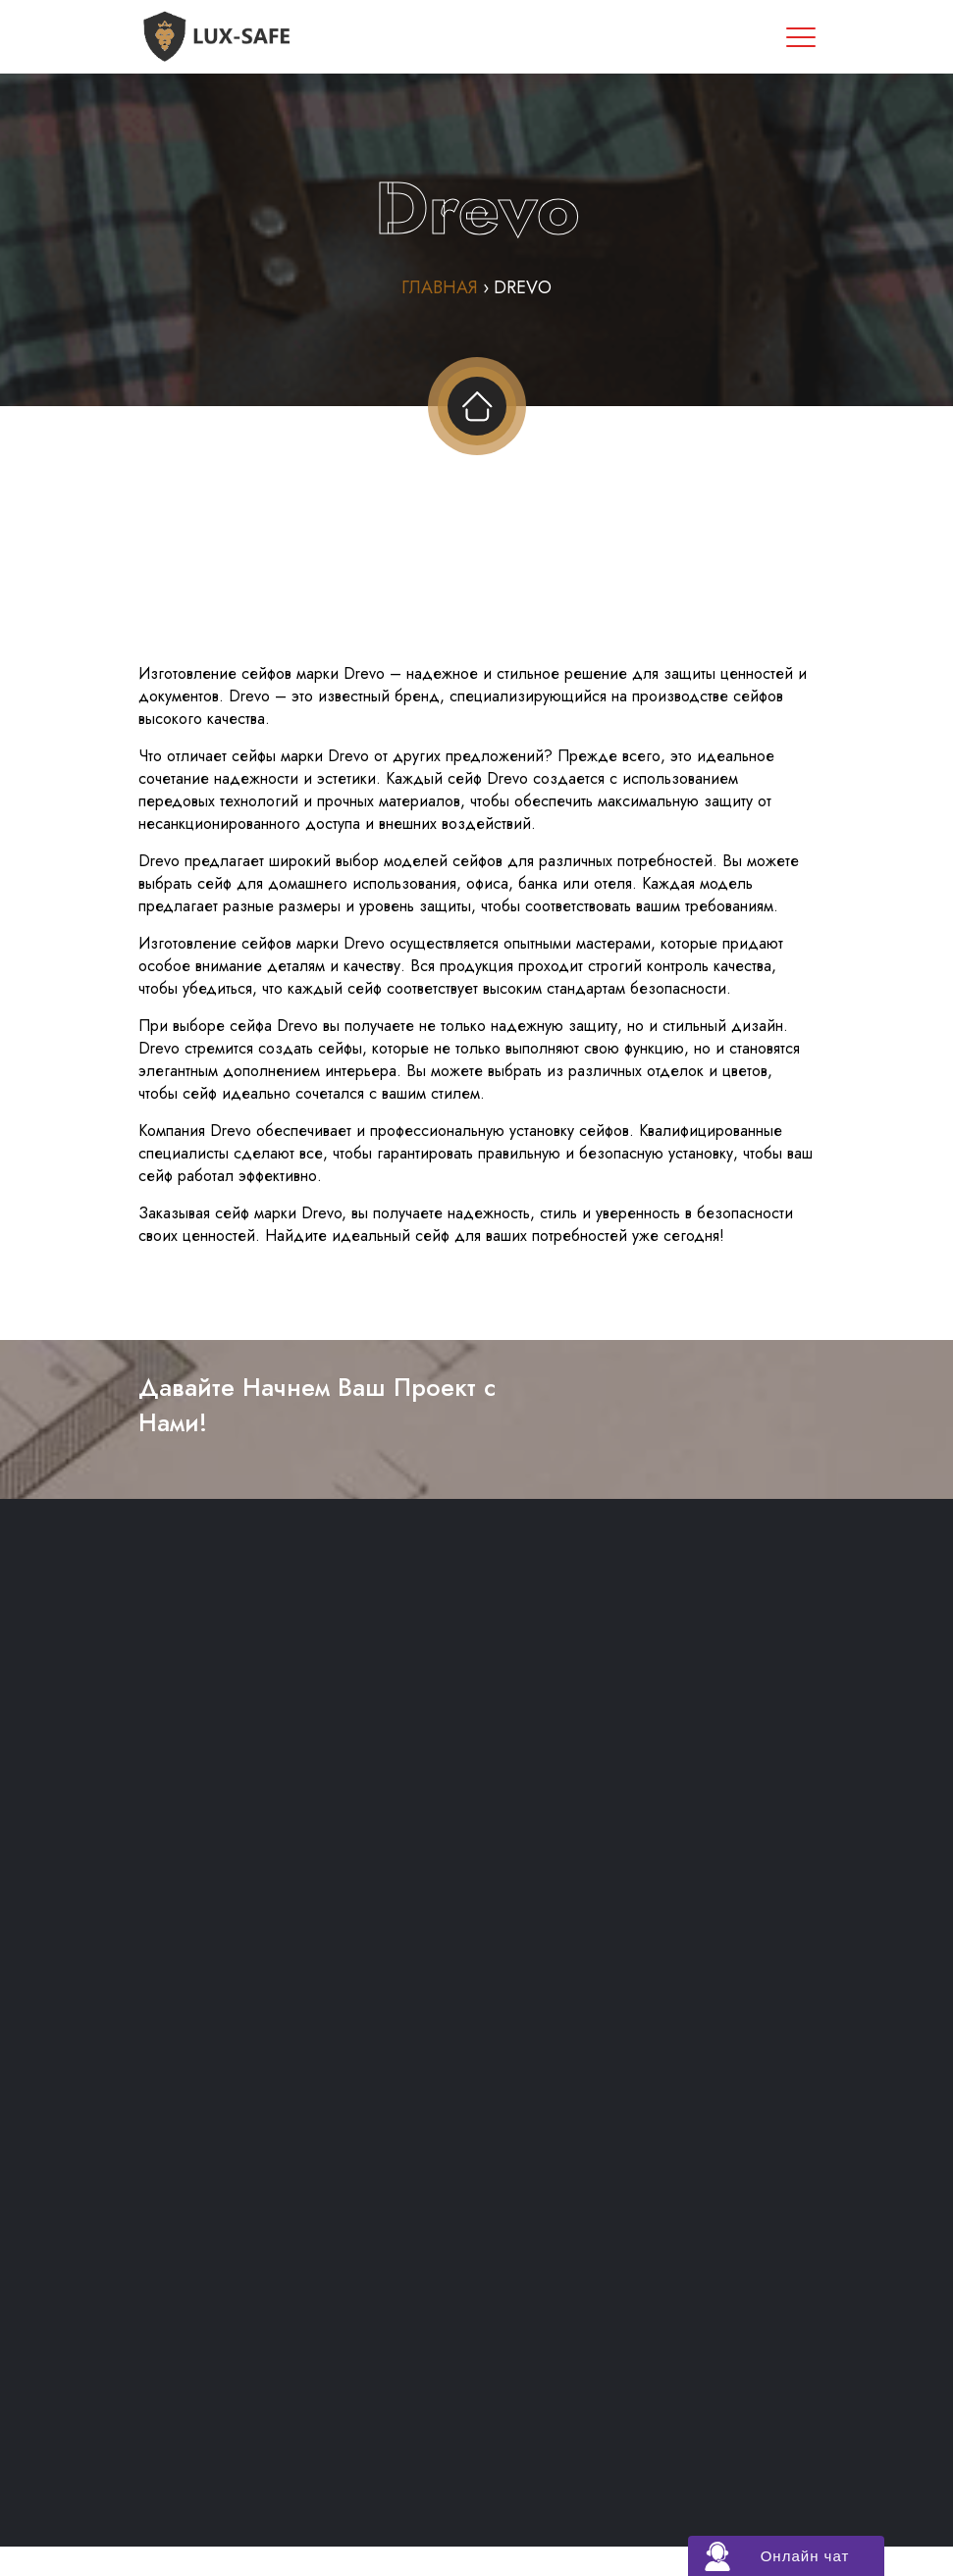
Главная (439, 287)
